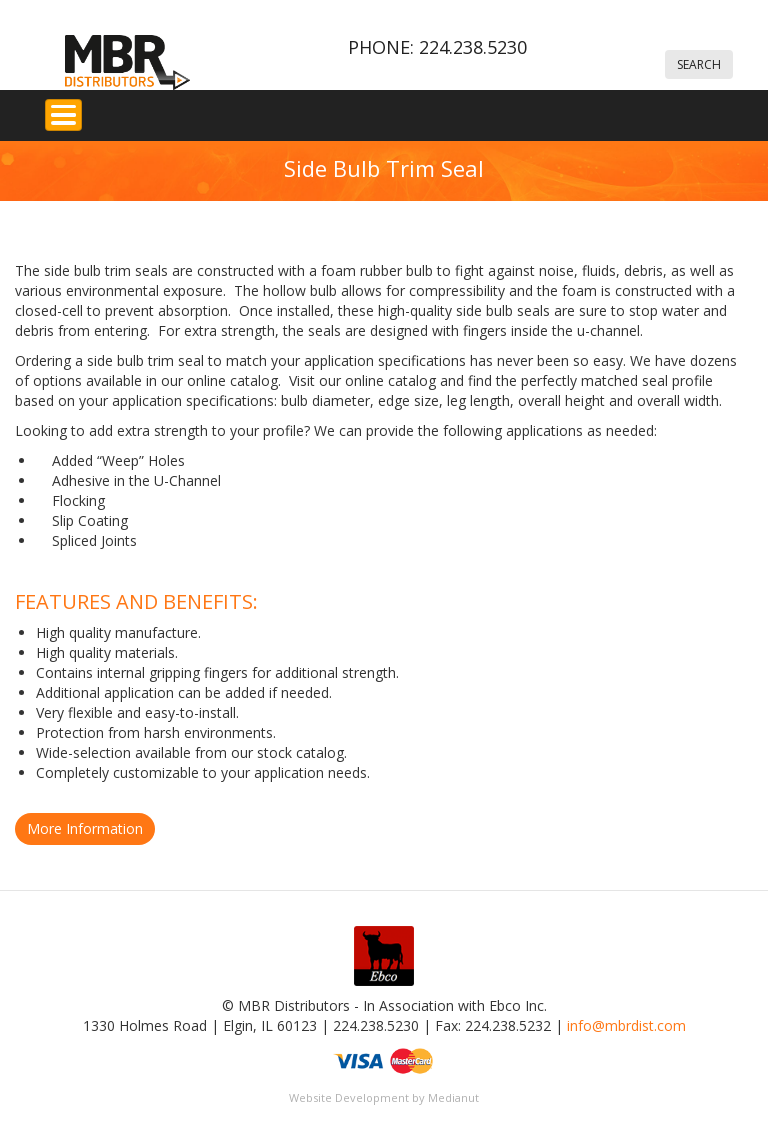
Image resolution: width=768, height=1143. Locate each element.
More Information (85, 828)
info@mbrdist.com (626, 1025)
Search (699, 64)
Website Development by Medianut (384, 1097)
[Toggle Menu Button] (63, 115)
